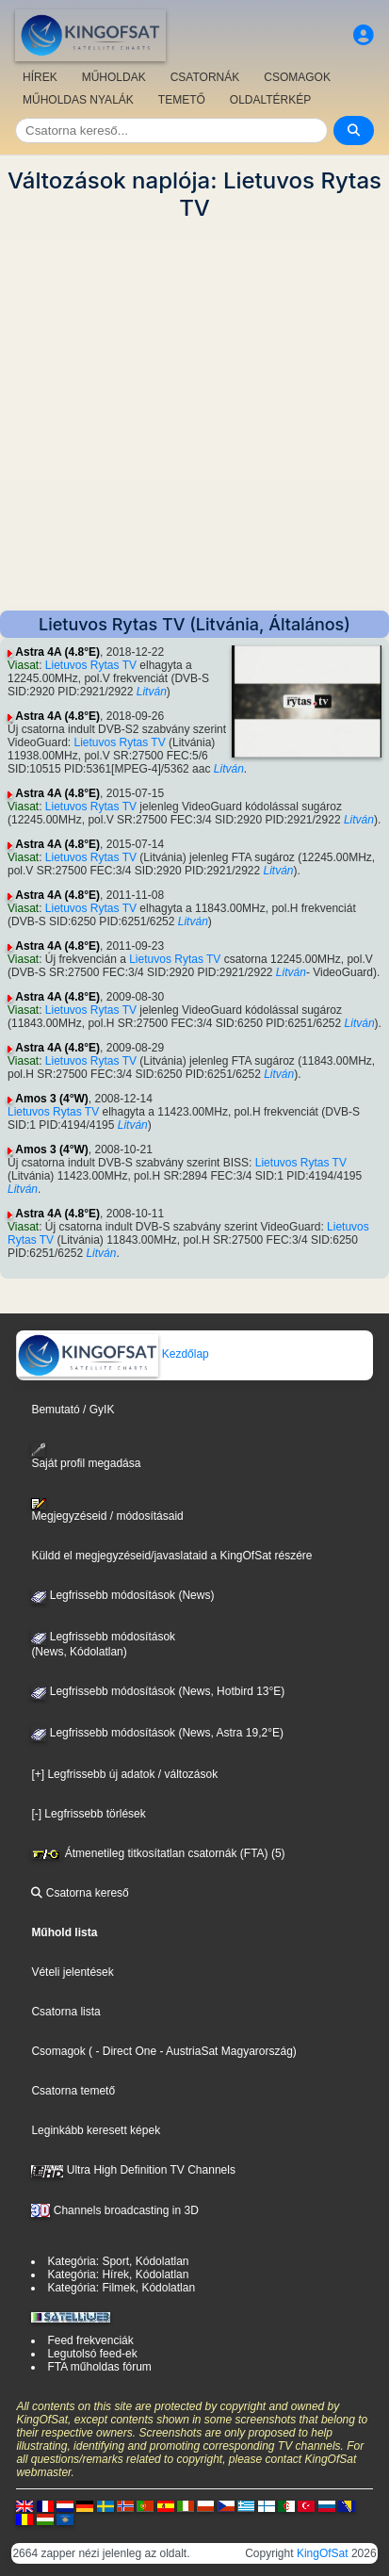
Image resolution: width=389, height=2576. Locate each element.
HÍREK (40, 77)
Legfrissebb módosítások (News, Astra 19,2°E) (157, 1732)
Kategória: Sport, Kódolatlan (117, 2261)
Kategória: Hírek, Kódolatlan (117, 2274)
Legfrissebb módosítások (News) (122, 1595)
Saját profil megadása (85, 1456)
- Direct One (125, 2051)
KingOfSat (322, 2553)
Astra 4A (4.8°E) (57, 652)
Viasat (23, 665)
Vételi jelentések (72, 1972)
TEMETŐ (181, 99)
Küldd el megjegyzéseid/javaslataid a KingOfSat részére (171, 1555)
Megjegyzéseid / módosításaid (107, 1510)
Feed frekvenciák (90, 2340)
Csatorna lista (65, 2011)
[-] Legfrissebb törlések (88, 1813)
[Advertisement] (194, 416)
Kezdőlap (112, 1354)
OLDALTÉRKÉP (270, 99)
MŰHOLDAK (114, 77)
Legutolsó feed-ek (92, 2353)
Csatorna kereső (79, 1892)
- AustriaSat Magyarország (224, 2051)
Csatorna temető (73, 2090)
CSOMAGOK (297, 77)
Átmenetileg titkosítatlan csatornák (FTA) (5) (157, 1853)
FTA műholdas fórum (99, 2366)
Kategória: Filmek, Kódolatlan (121, 2287)
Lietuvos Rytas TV (91, 665)
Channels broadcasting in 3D (114, 2210)
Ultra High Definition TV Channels (133, 2170)
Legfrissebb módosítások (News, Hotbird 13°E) (157, 1691)
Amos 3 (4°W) (51, 1098)
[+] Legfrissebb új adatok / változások (124, 1774)
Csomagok (58, 2051)
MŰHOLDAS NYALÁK (78, 99)
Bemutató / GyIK (72, 1409)
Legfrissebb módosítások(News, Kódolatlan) (103, 1644)
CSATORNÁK (205, 77)
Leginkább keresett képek (95, 2130)
